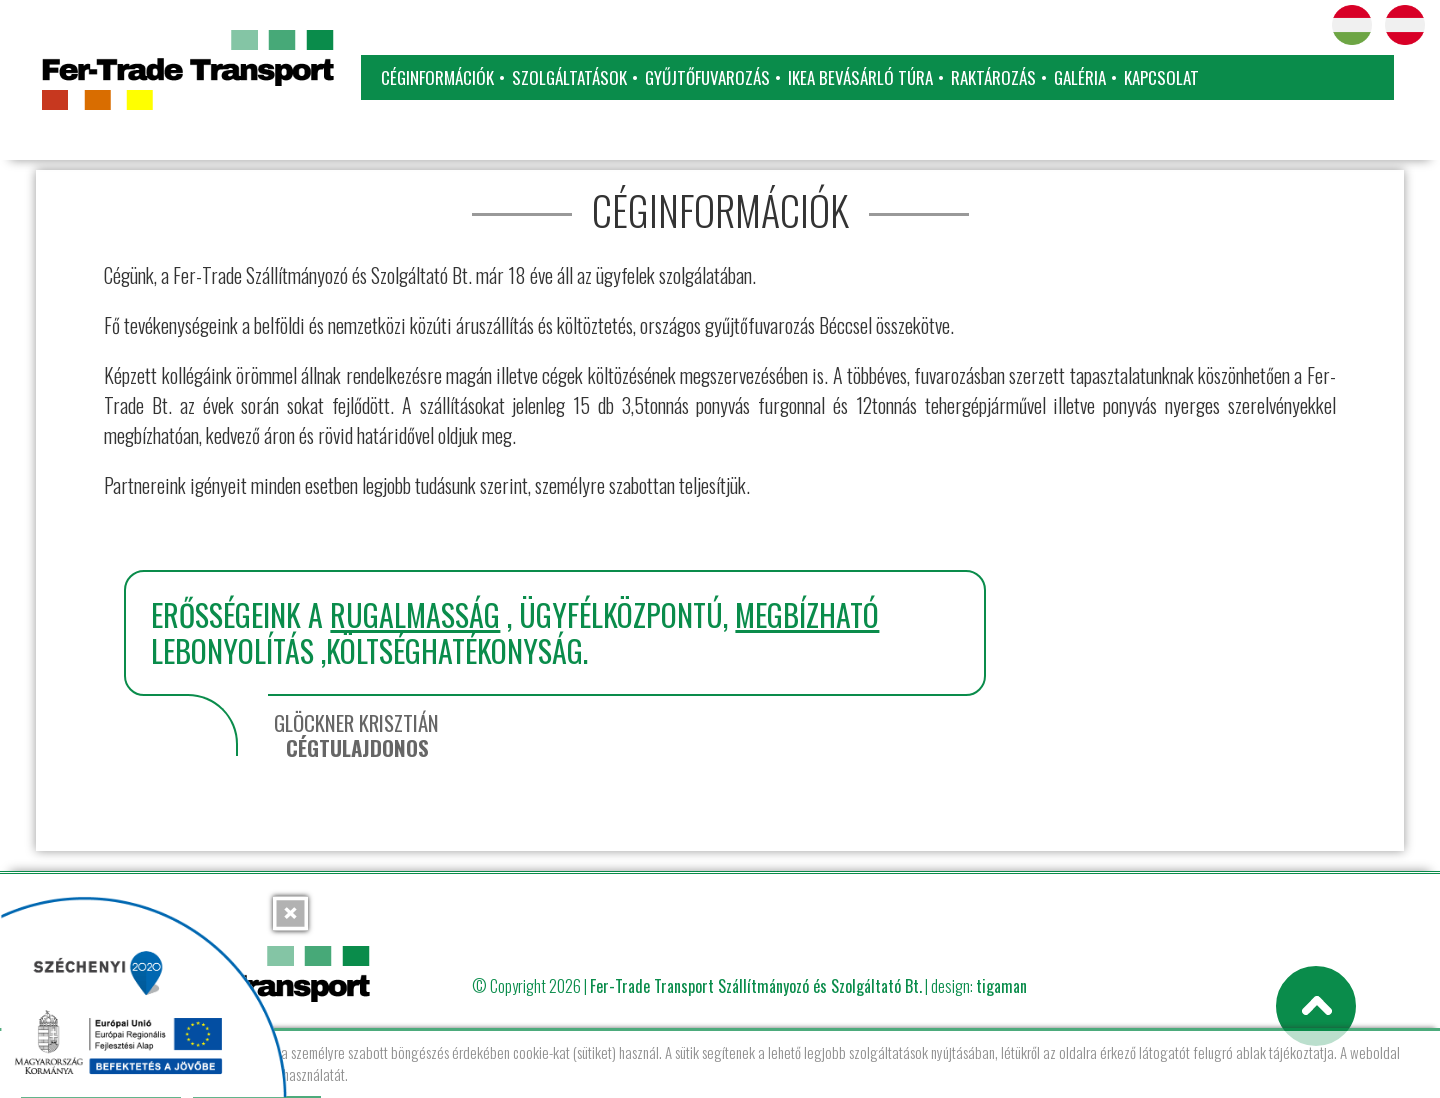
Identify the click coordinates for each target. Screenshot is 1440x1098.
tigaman (1001, 986)
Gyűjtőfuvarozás (707, 77)
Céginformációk (437, 77)
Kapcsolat (1161, 77)
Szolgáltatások (569, 77)
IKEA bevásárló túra (860, 77)
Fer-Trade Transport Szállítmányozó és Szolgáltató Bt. (756, 986)
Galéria (1080, 77)
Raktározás (993, 77)
